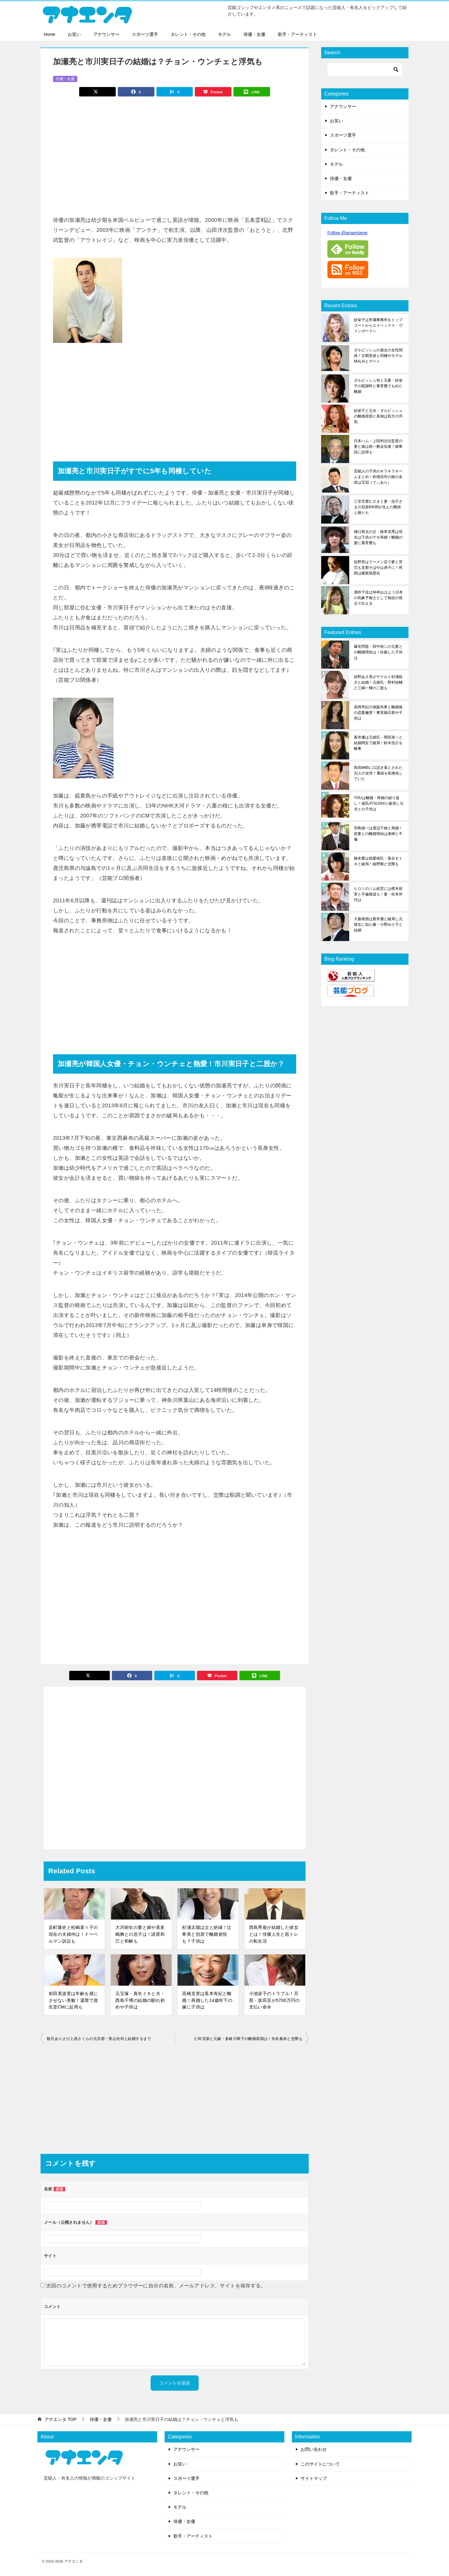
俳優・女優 (254, 34)
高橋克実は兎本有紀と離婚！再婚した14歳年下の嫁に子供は (207, 2000)
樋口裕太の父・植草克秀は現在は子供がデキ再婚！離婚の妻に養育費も (378, 537)
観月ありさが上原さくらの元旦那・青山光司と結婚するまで (99, 2039)
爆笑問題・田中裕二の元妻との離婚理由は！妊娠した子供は (378, 652)
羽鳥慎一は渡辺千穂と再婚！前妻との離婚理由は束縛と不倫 (378, 834)
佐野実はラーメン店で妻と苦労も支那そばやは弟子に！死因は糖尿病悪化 (378, 567)
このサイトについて (320, 2463)
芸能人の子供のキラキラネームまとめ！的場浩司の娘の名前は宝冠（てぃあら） (378, 477)
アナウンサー (106, 34)
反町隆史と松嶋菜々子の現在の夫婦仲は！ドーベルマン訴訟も (73, 1934)
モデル (224, 34)
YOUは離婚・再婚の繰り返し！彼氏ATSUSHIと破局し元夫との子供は (378, 803)
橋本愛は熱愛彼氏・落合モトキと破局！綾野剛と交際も (378, 861)
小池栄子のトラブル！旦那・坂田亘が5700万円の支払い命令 (274, 2000)
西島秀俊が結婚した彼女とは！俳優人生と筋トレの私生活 (273, 1934)
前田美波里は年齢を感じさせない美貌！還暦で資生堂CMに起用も (73, 2000)
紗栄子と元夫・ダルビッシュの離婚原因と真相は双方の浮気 (378, 416)
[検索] (364, 69)
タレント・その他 (188, 34)
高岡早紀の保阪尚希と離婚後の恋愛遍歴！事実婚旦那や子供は (378, 712)
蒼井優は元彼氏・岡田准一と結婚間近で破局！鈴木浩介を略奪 (378, 743)
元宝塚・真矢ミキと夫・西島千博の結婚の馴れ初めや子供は (140, 2000)
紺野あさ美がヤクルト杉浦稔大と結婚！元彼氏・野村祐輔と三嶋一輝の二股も (378, 682)
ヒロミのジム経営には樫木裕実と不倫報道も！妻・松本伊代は (378, 894)
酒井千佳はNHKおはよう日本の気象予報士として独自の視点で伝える (378, 598)
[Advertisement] (174, 153)
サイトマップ (314, 2478)
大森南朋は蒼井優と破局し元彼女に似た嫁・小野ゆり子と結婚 (378, 924)
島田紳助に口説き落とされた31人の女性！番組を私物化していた (378, 773)
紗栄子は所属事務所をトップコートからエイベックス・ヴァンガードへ (378, 325)
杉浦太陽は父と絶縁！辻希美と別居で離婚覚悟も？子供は (206, 1934)
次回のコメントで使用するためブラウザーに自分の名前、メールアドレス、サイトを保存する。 (156, 2285)
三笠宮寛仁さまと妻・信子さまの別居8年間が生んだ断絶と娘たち (378, 507)
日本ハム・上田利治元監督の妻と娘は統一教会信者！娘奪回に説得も (378, 446)
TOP (60, 2419)
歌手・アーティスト (297, 34)
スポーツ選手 (145, 34)
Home (49, 34)
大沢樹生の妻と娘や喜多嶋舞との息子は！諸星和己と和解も (140, 1934)
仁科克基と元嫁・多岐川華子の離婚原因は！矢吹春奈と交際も (248, 2039)
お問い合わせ (314, 2449)
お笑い (74, 34)
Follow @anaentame (347, 232)
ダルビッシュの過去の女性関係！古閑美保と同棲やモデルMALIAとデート (378, 355)
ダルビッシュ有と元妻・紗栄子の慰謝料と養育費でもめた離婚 (378, 386)
